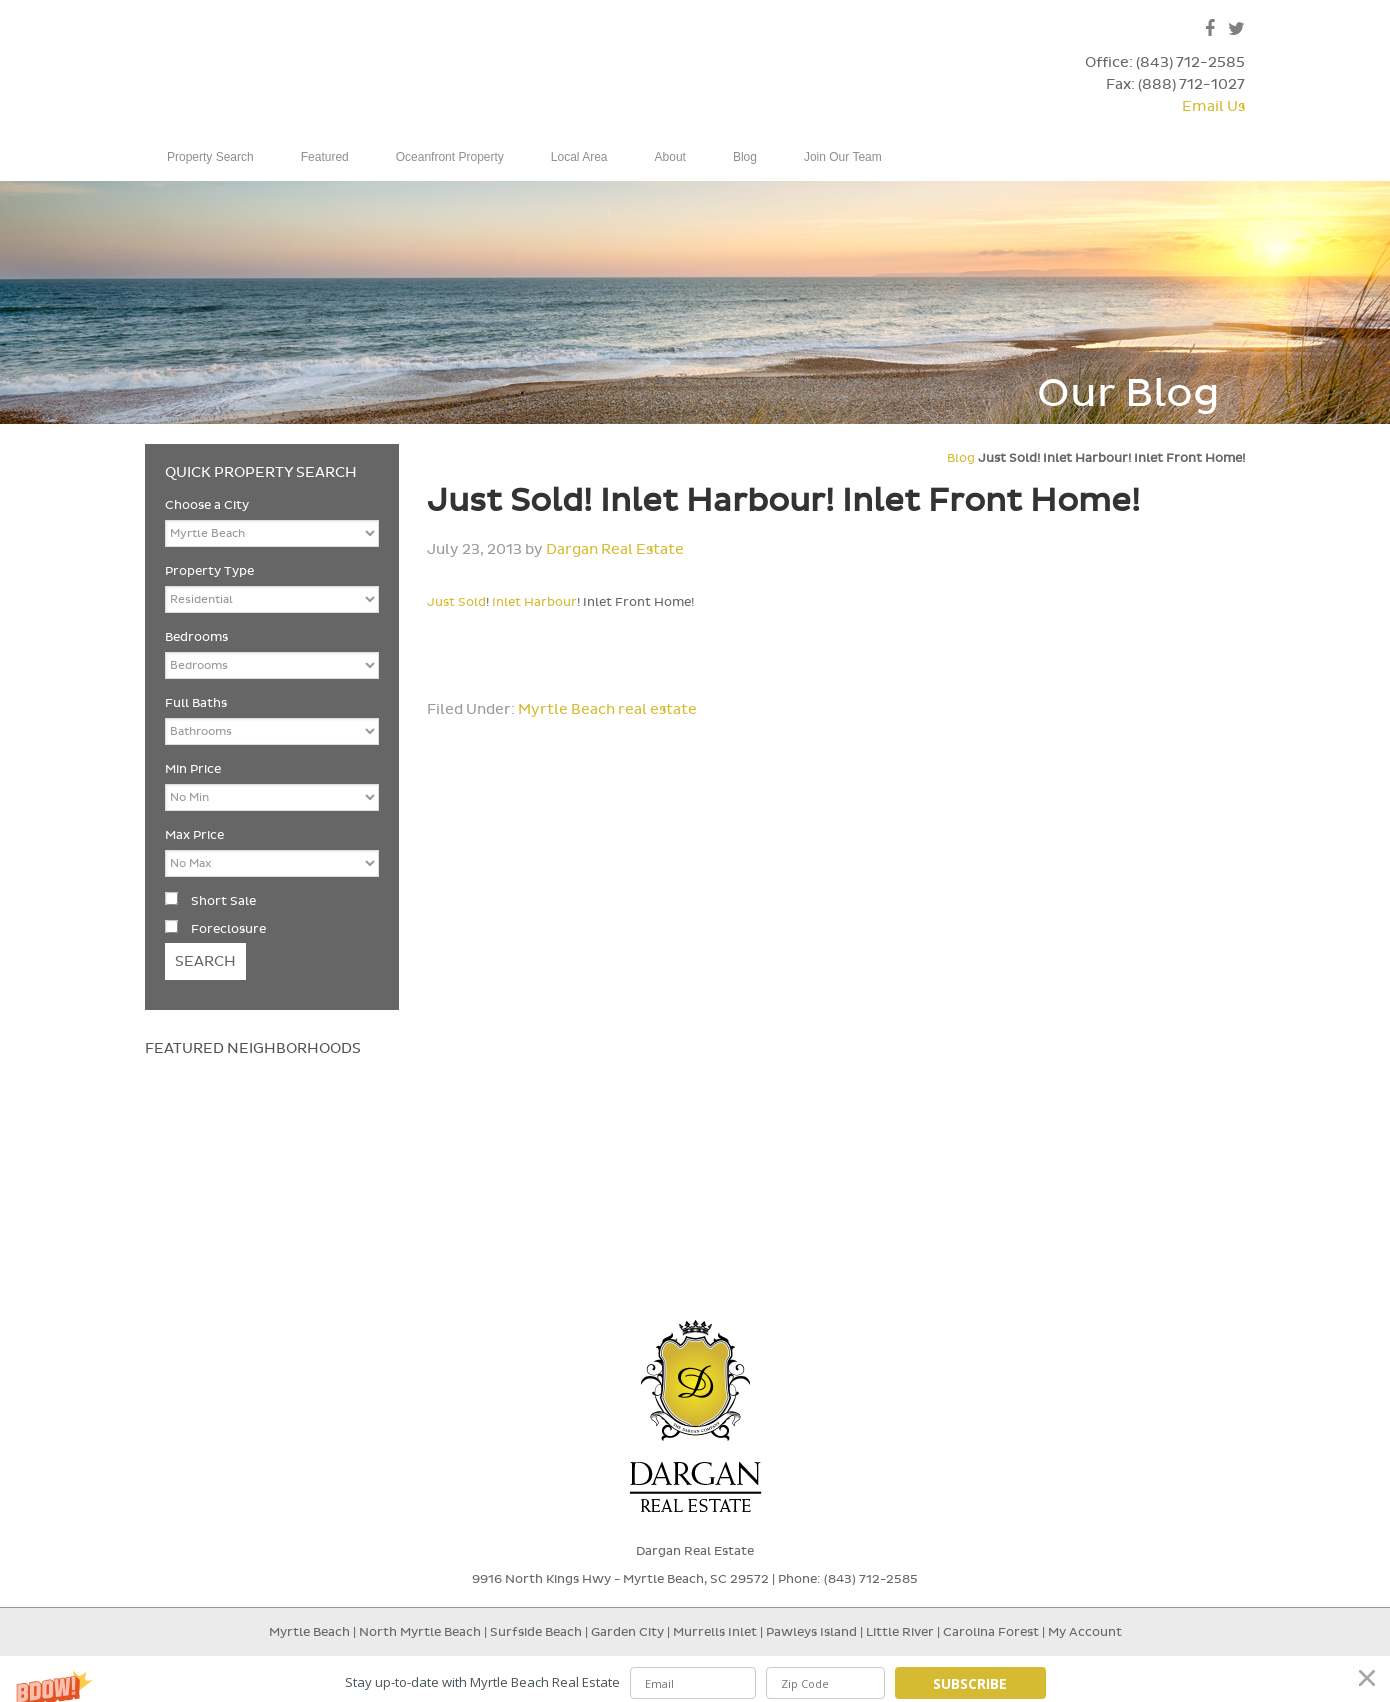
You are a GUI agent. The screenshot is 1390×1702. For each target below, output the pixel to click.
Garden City (627, 1640)
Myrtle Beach (309, 1640)
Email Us (1213, 106)
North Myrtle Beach (420, 1640)
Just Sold (456, 610)
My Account (1085, 1640)
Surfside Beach (536, 1640)
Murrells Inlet (715, 1640)
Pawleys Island (811, 1640)
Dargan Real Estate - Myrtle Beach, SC (306, 78)
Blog (961, 466)
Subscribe (970, 1683)
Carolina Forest (991, 1640)
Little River (901, 1640)
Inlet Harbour (534, 610)
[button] (695, 1683)
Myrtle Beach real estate (607, 717)
